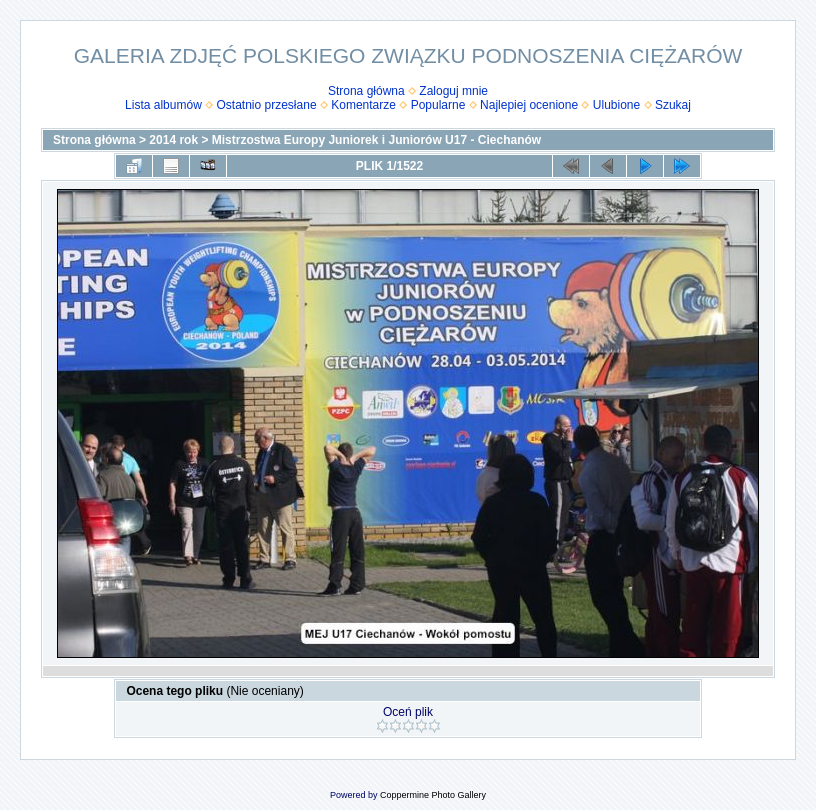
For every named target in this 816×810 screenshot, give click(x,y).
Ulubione (616, 105)
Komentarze (363, 105)
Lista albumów (163, 105)
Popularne (438, 105)
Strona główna (366, 91)
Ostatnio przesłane (267, 105)
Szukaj (673, 105)
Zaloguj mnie (453, 91)
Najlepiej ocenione (529, 105)
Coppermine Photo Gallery (433, 795)
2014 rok (173, 140)
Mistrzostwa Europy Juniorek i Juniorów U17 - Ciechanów (376, 140)
